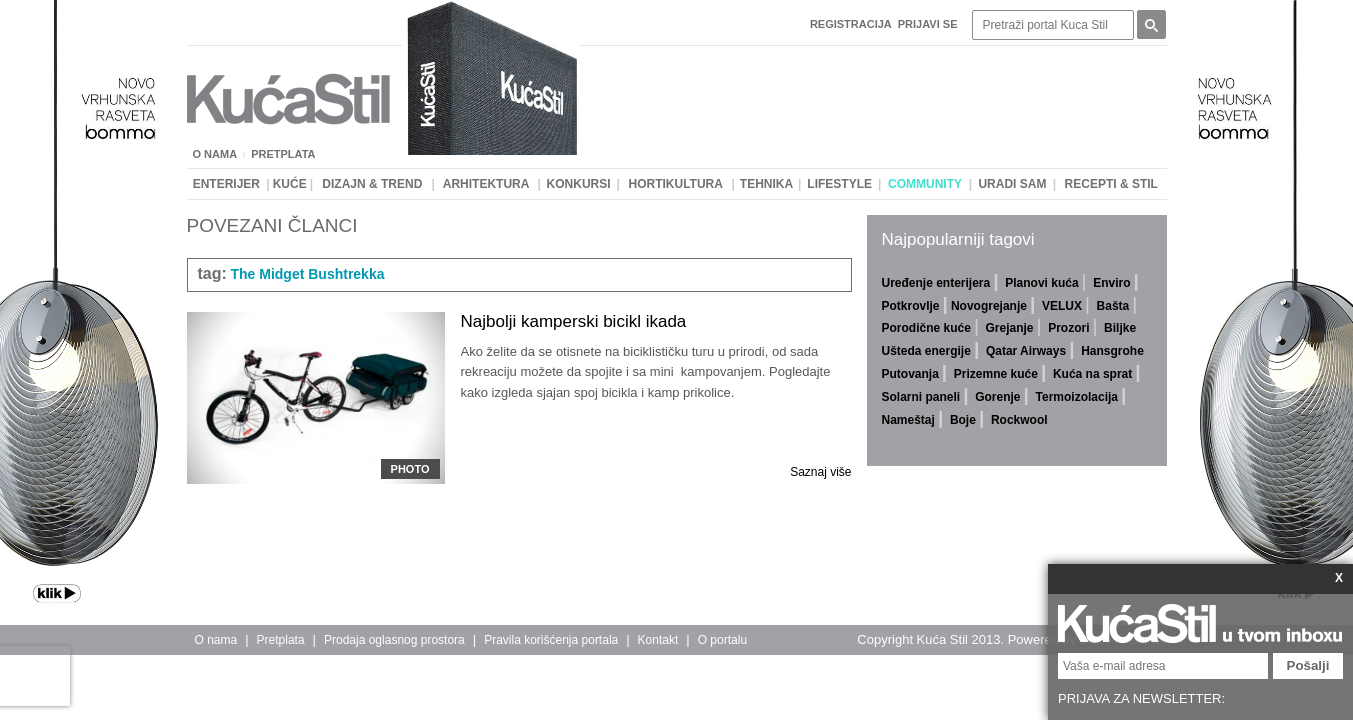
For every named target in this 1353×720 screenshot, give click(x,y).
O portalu (722, 640)
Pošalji (1308, 665)
